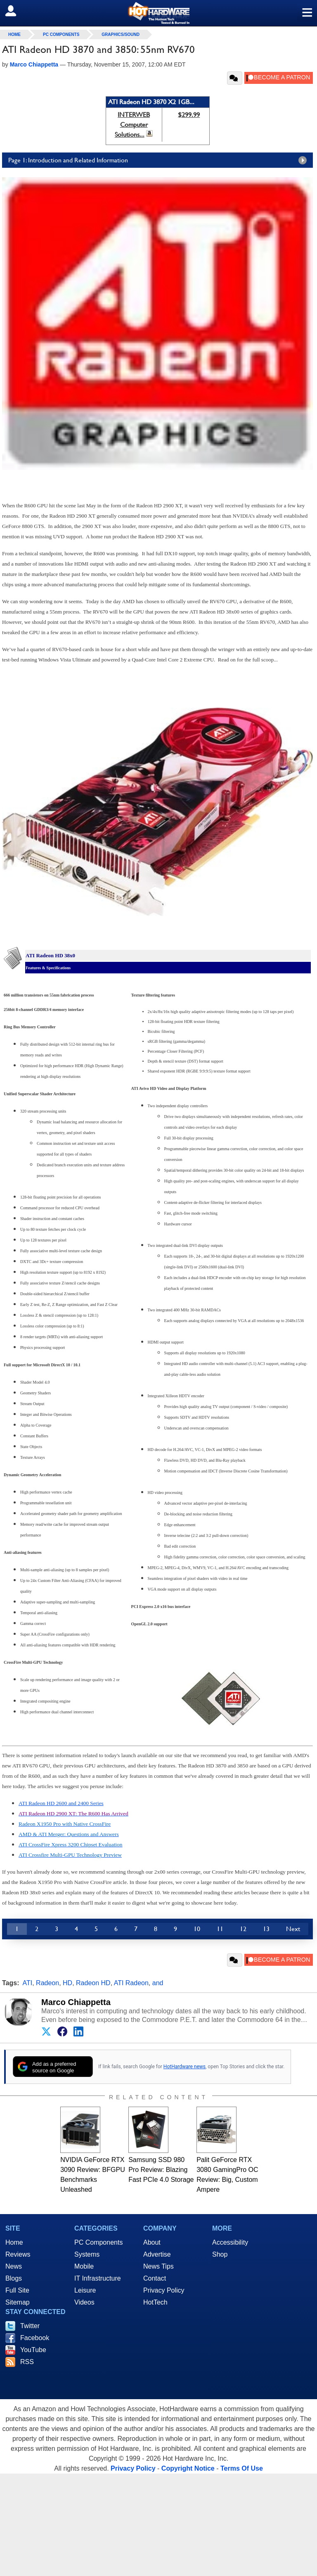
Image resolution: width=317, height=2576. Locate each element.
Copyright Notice (188, 2468)
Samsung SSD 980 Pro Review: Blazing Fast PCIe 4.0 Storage (161, 2169)
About (152, 2242)
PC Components (61, 34)
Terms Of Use (241, 2468)
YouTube (33, 2349)
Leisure (85, 2290)
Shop (219, 2254)
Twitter (30, 2325)
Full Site (17, 2290)
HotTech (155, 2302)
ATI (28, 1982)
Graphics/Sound (121, 34)
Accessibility (230, 2242)
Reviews (17, 2254)
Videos (84, 2302)
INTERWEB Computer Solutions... (132, 124)
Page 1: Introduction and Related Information (159, 160)
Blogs (13, 2278)
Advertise (157, 2254)
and (157, 1982)
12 (243, 1929)
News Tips (158, 2266)
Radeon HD (93, 1982)
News (13, 2266)
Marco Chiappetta (76, 2002)
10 (197, 1929)
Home (14, 2242)
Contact (154, 2278)
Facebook (34, 2337)
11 (220, 1929)
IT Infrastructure (97, 2278)
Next (293, 1929)
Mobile (84, 2266)
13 (266, 1929)
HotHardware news (184, 2066)
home (14, 34)
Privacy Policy (164, 2290)
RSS (27, 2361)
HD (67, 1982)
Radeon (47, 1982)
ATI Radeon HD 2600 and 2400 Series (61, 1803)
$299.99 (189, 115)
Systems (86, 2254)
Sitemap (17, 2302)
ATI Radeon (131, 1982)
